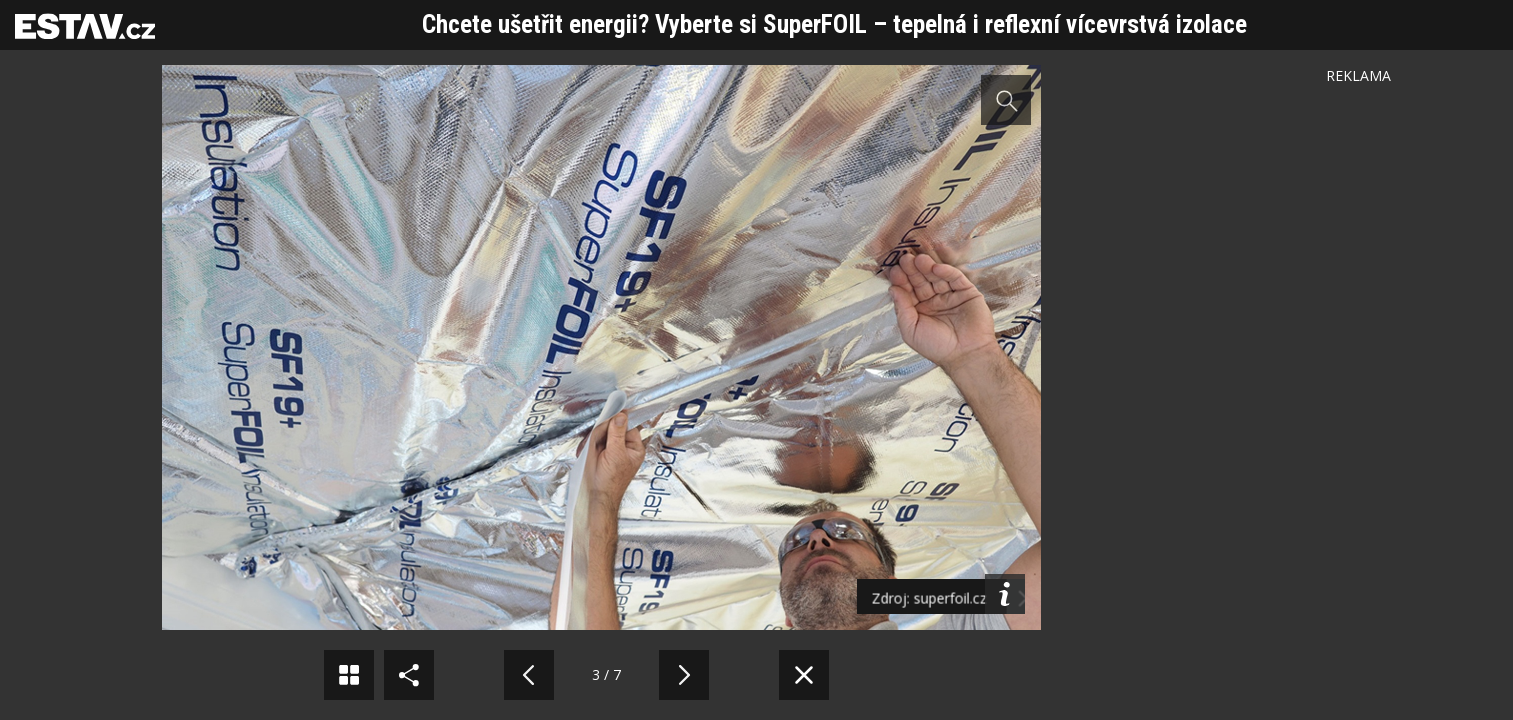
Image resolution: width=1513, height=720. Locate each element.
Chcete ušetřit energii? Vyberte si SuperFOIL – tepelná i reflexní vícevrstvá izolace (834, 24)
